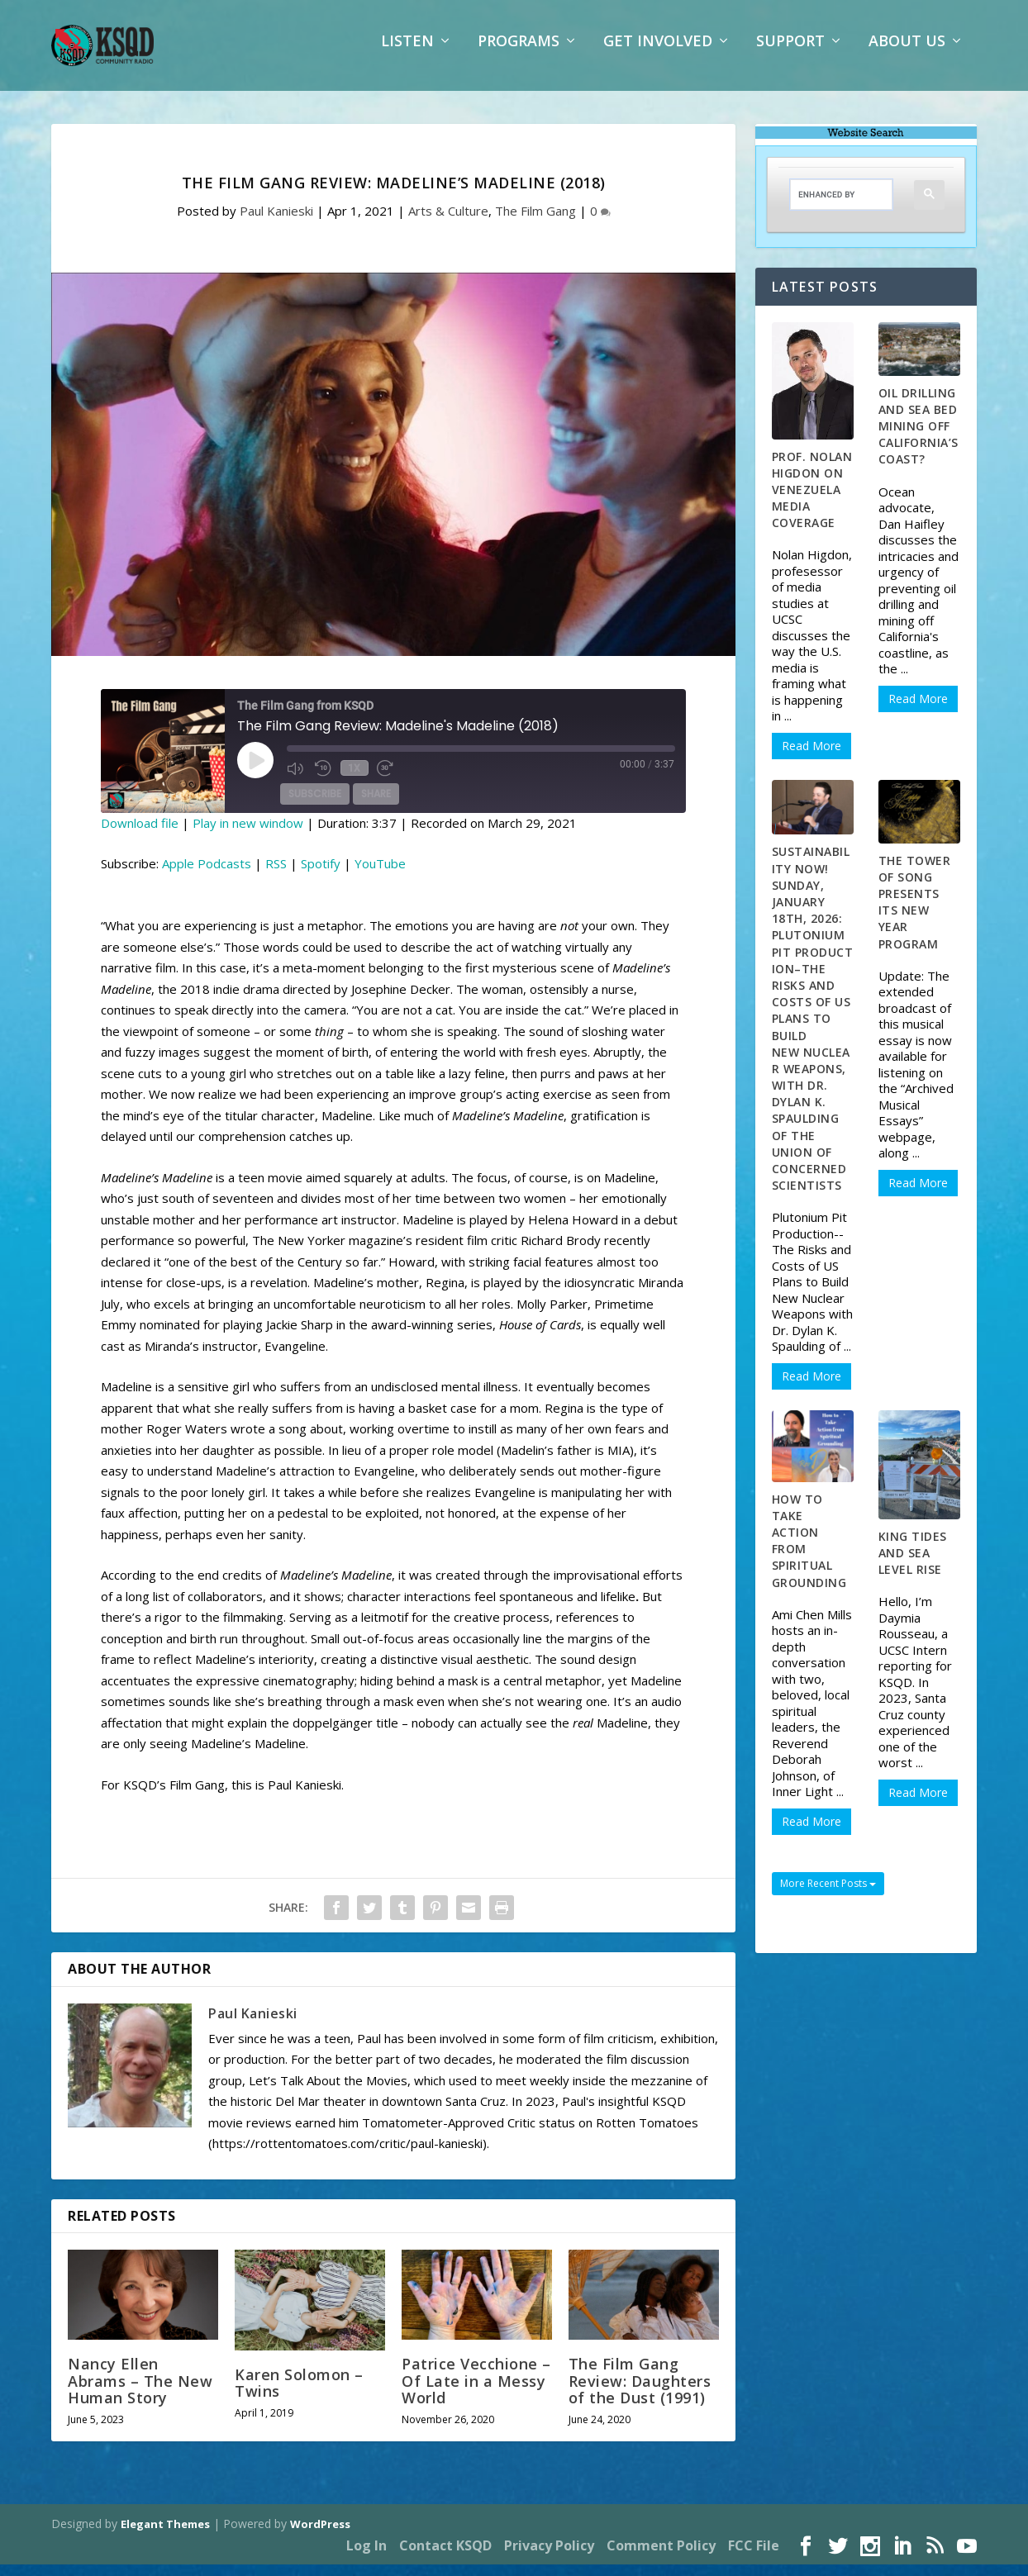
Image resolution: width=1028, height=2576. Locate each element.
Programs (518, 53)
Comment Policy (661, 2557)
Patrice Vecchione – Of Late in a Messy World (476, 2391)
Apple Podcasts (206, 875)
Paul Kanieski (276, 222)
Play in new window (248, 834)
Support (790, 53)
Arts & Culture (448, 222)
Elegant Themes (165, 2535)
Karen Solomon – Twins (299, 2394)
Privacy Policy (549, 2557)
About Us (907, 53)
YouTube (380, 875)
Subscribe (314, 806)
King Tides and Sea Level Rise (912, 1564)
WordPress (320, 2535)
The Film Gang (535, 222)
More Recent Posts (828, 1895)
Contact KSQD (445, 2557)
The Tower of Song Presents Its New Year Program (914, 913)
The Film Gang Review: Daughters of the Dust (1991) (640, 2391)
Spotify (320, 875)
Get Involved (657, 53)
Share (376, 806)
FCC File (753, 2557)
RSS (276, 875)
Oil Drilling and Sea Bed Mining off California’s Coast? (918, 438)
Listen (407, 53)
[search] (828, 206)
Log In (366, 2557)
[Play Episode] (255, 771)
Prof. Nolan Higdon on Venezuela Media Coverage (812, 500)
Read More (811, 757)
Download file (139, 834)
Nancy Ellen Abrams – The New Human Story (140, 2391)
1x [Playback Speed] (353, 779)
